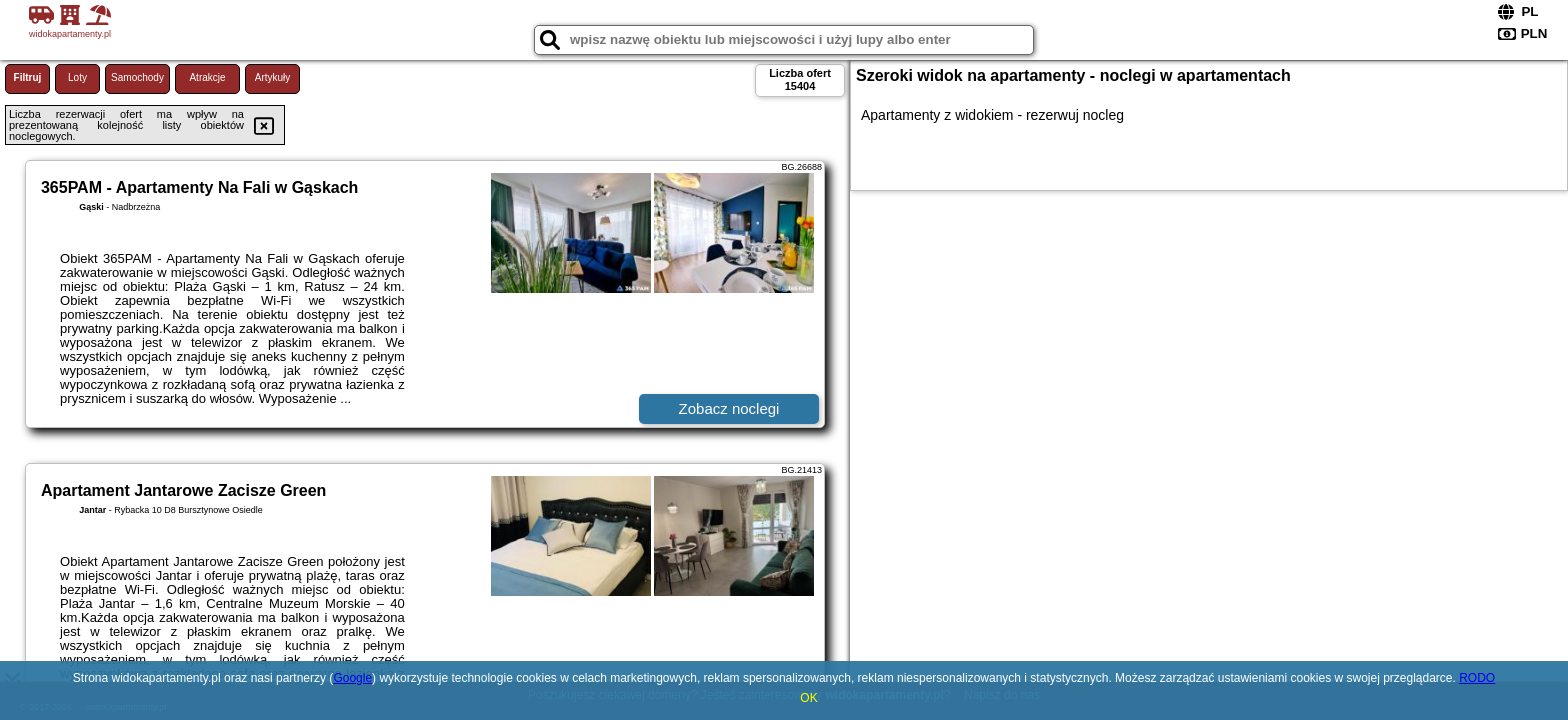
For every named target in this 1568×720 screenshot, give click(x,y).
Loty (77, 77)
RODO (1477, 678)
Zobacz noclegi (729, 408)
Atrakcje (207, 77)
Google (352, 678)
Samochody (137, 77)
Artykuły (273, 77)
